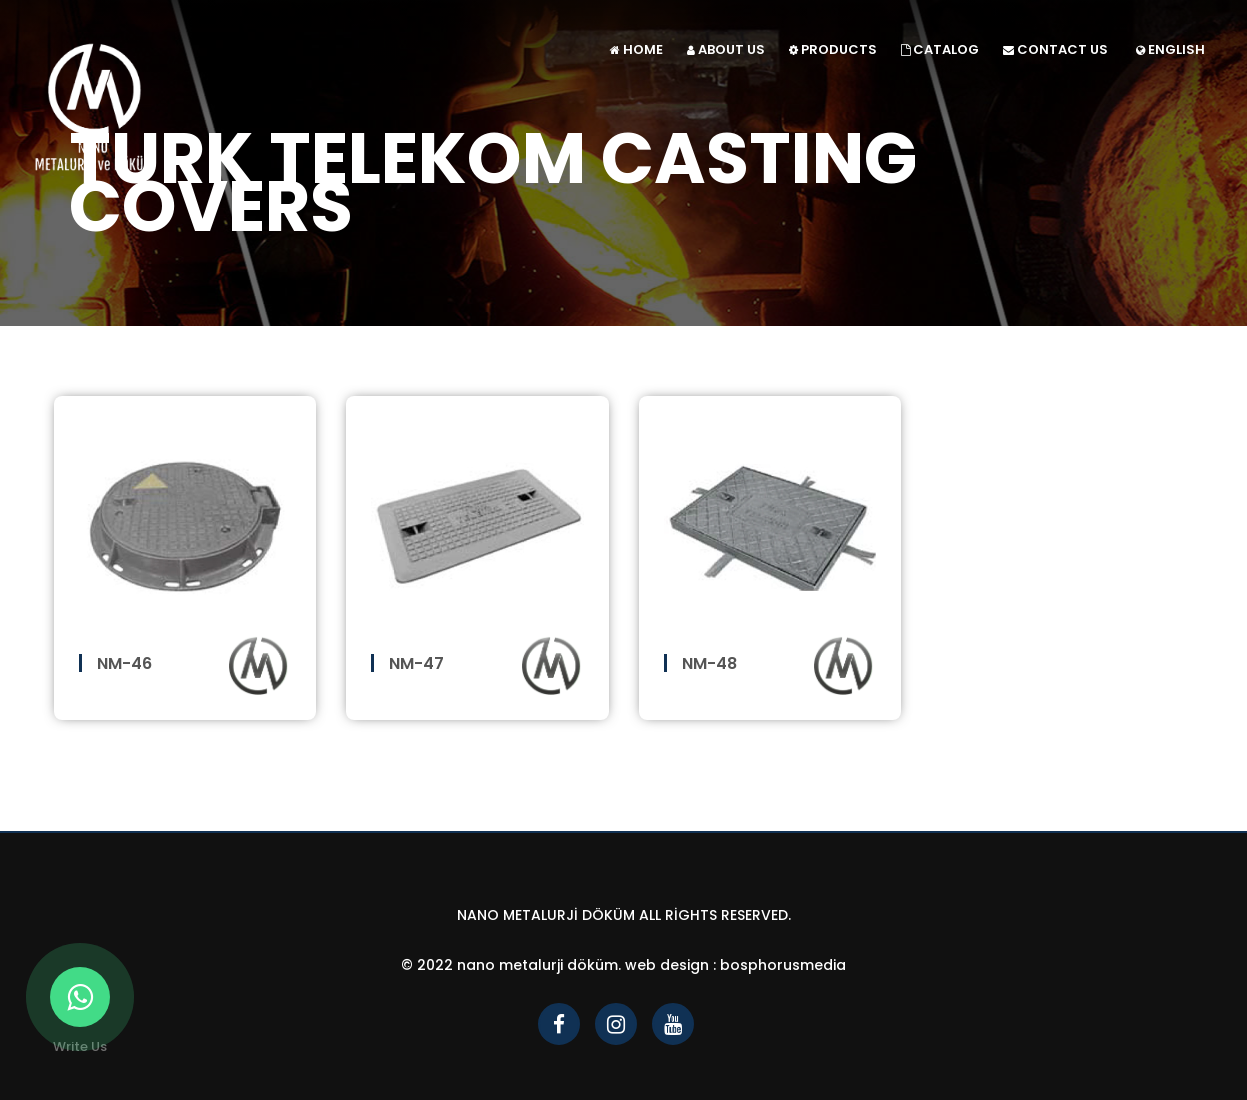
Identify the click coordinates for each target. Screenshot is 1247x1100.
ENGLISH (1170, 49)
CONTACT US (1055, 49)
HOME (636, 49)
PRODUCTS (833, 49)
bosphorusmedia (783, 965)
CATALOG (940, 49)
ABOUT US (726, 49)
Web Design (667, 965)
